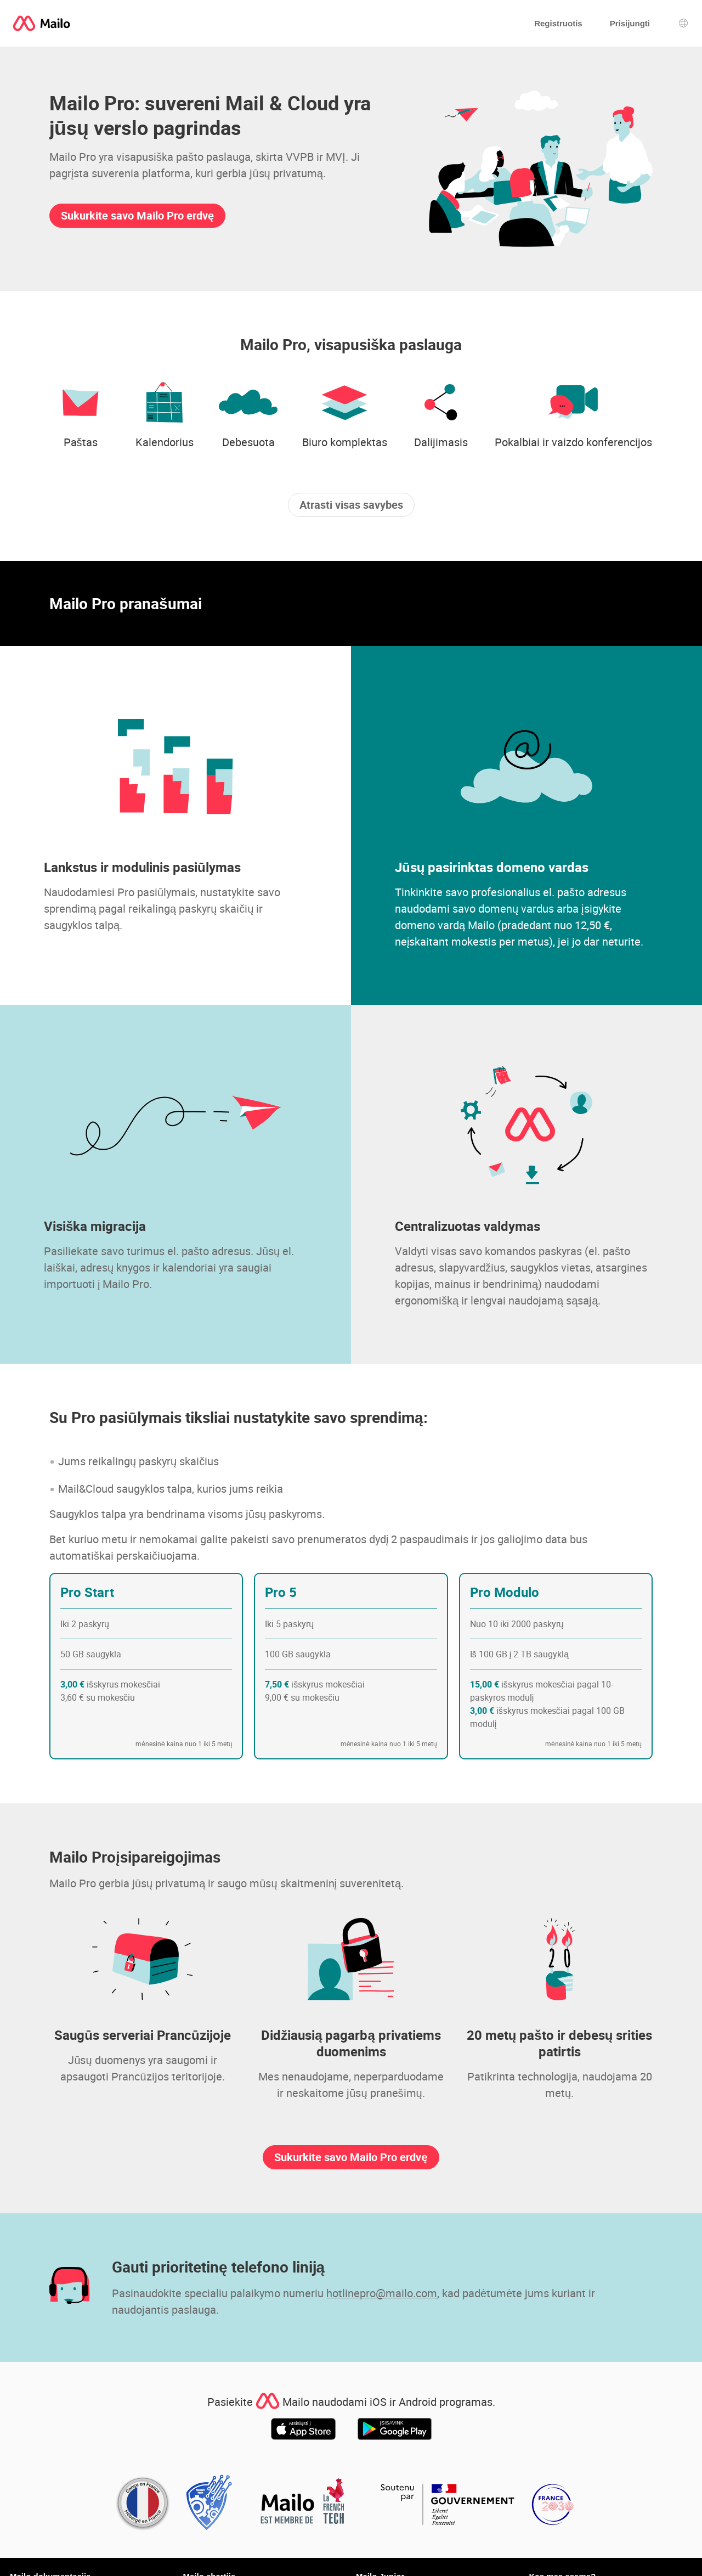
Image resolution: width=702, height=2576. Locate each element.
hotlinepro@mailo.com (381, 2293)
